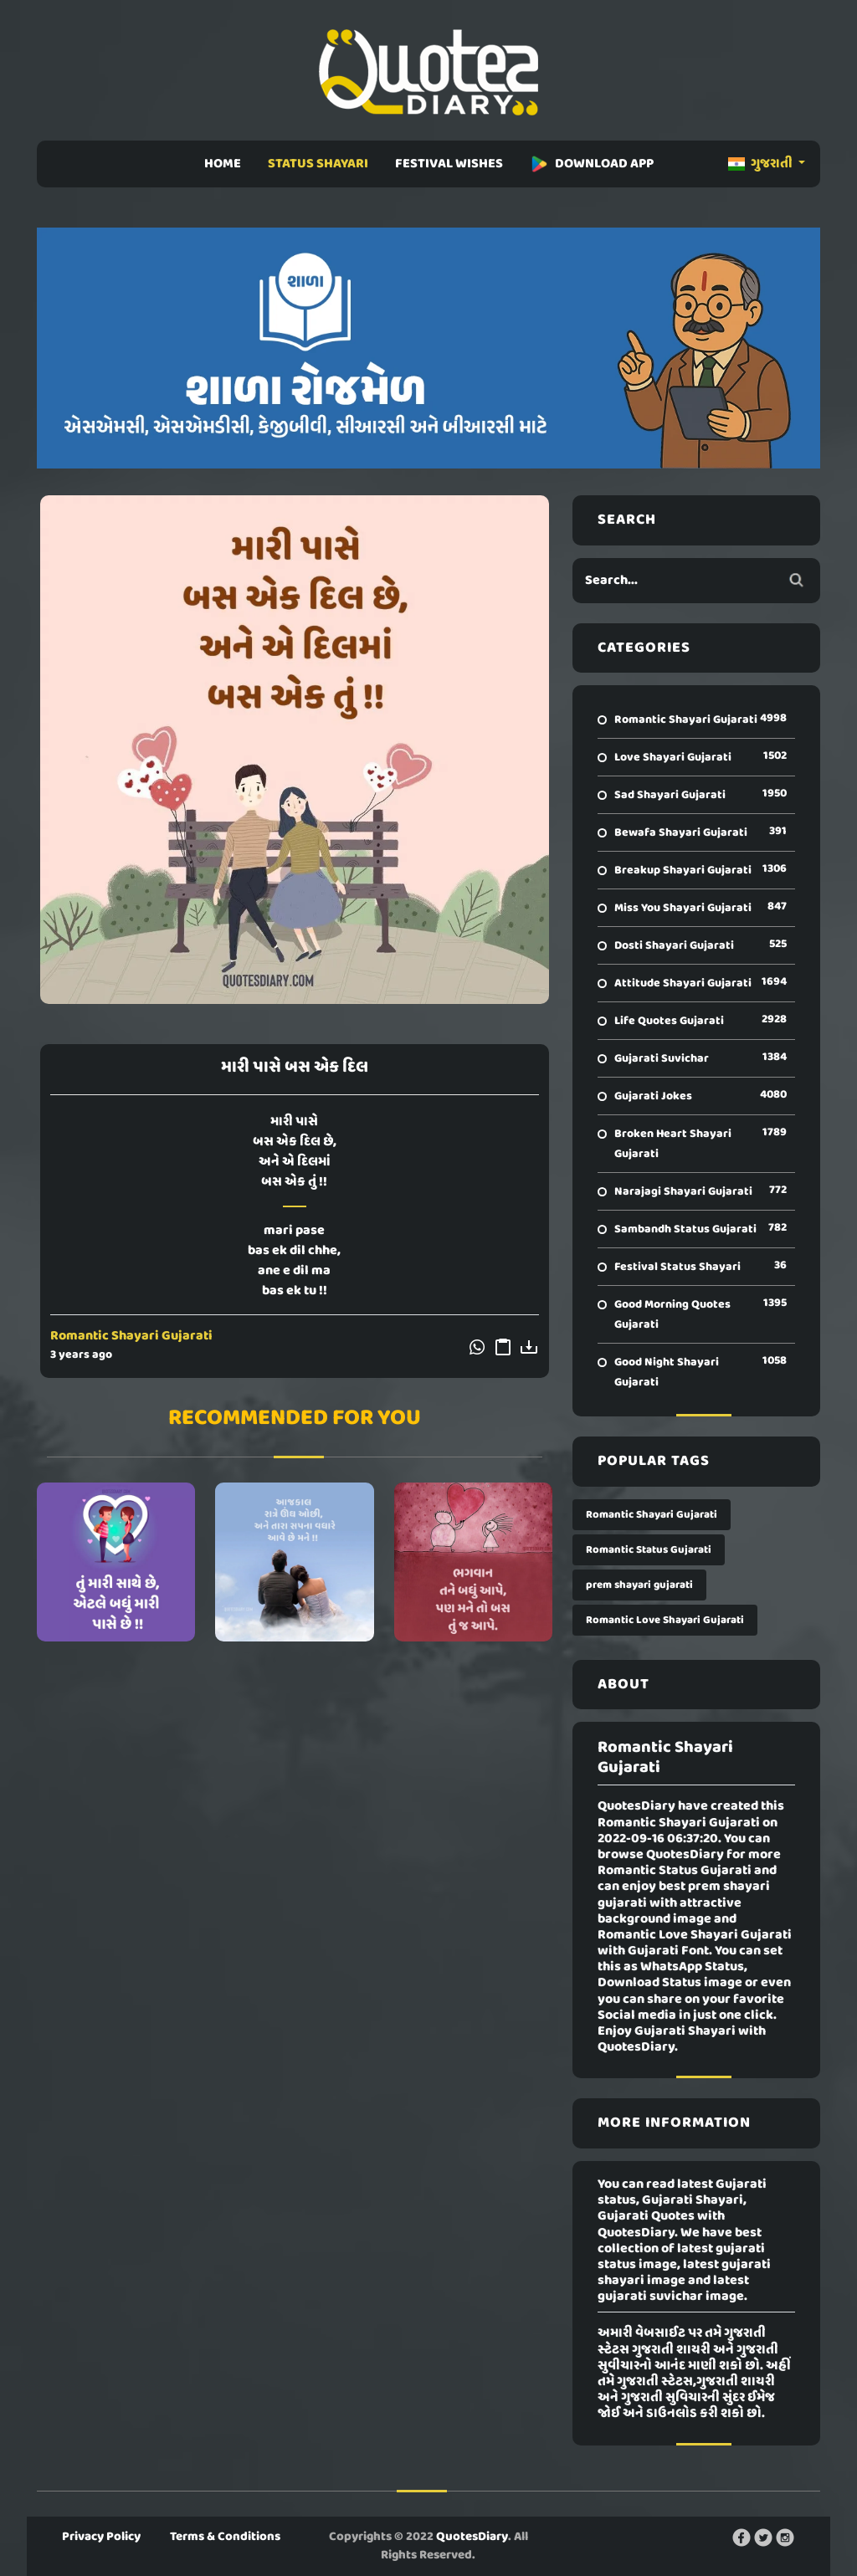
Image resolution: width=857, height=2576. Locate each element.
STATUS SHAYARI (318, 164)
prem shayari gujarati (639, 1585)
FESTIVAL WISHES (449, 164)
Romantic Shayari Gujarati (131, 1336)
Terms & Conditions (225, 2537)
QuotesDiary (472, 2537)
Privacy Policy (101, 2537)
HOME (222, 164)
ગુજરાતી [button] (761, 164)
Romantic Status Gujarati (648, 1550)
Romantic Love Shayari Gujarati (665, 1620)
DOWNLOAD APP (592, 164)
